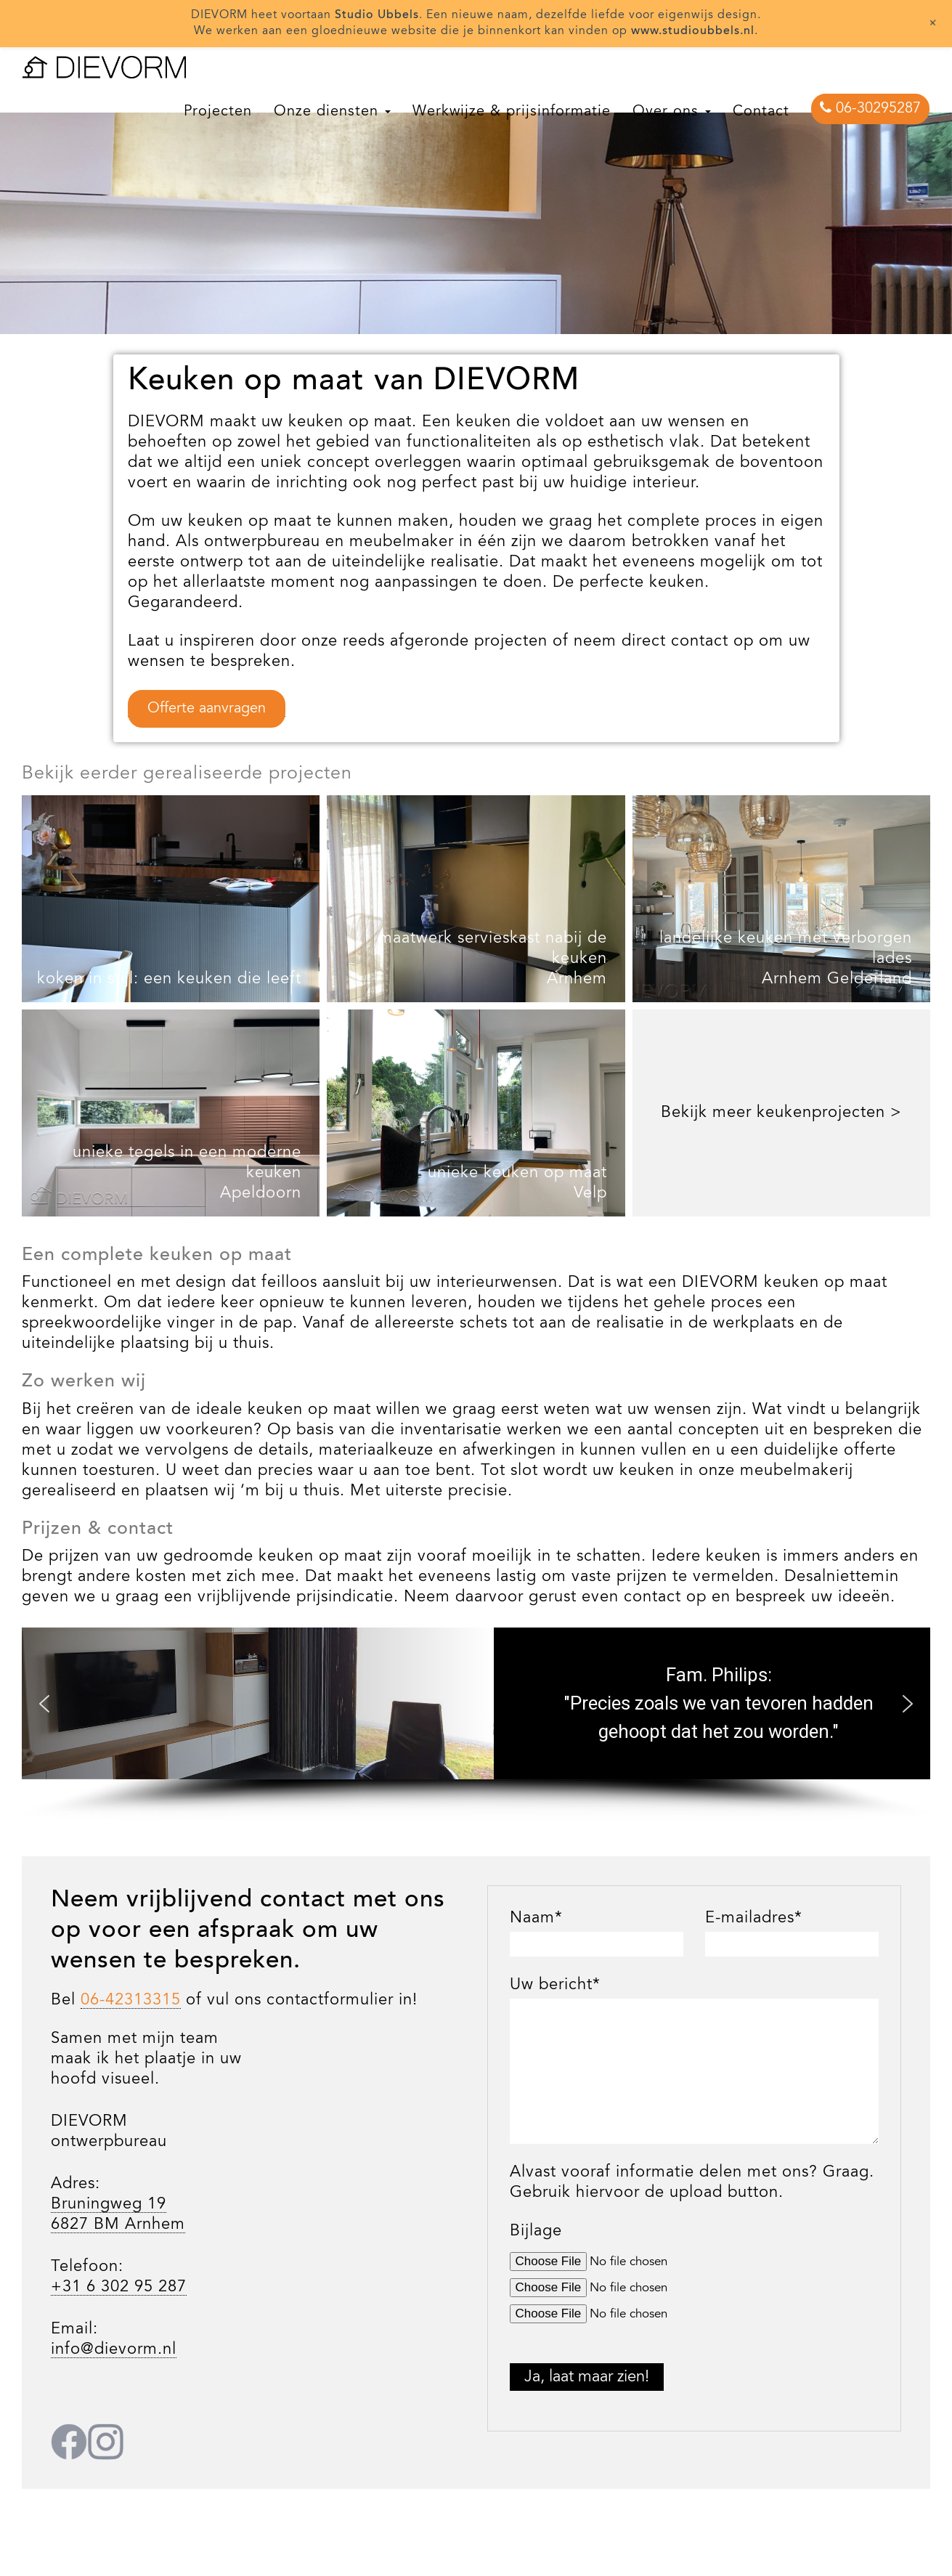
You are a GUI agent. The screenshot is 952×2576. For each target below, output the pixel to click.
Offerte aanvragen (206, 709)
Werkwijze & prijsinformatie (511, 112)
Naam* (536, 1918)
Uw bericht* (555, 1985)
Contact (761, 112)
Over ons (671, 112)
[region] (476, 189)
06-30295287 (870, 108)
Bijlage (536, 2231)
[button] (44, 1703)
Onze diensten (332, 112)
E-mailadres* (753, 1918)
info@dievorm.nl (113, 2349)
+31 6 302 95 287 (119, 2287)
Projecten (218, 112)
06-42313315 (131, 2000)
